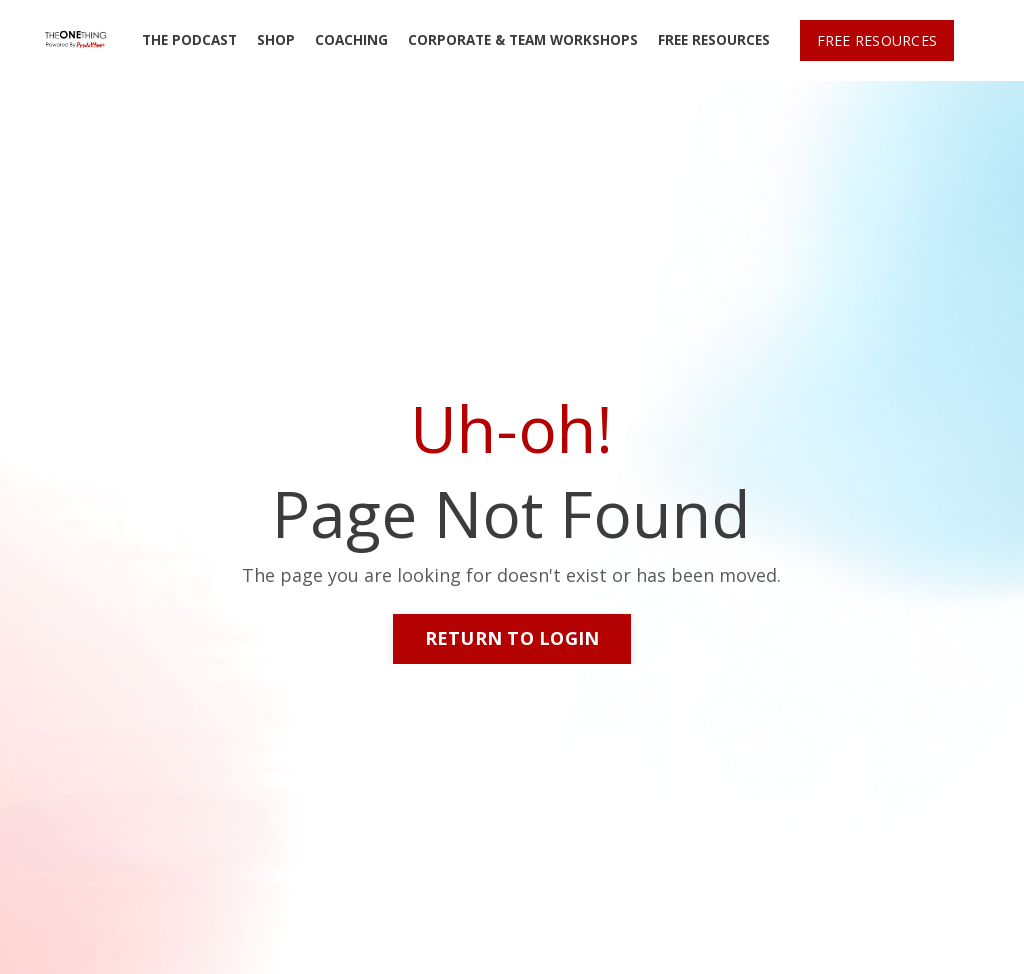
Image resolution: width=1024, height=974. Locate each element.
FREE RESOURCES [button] (877, 40)
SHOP (276, 40)
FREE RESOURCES (714, 40)
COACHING (351, 40)
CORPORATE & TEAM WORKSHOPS (523, 40)
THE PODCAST (189, 40)
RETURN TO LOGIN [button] (512, 638)
